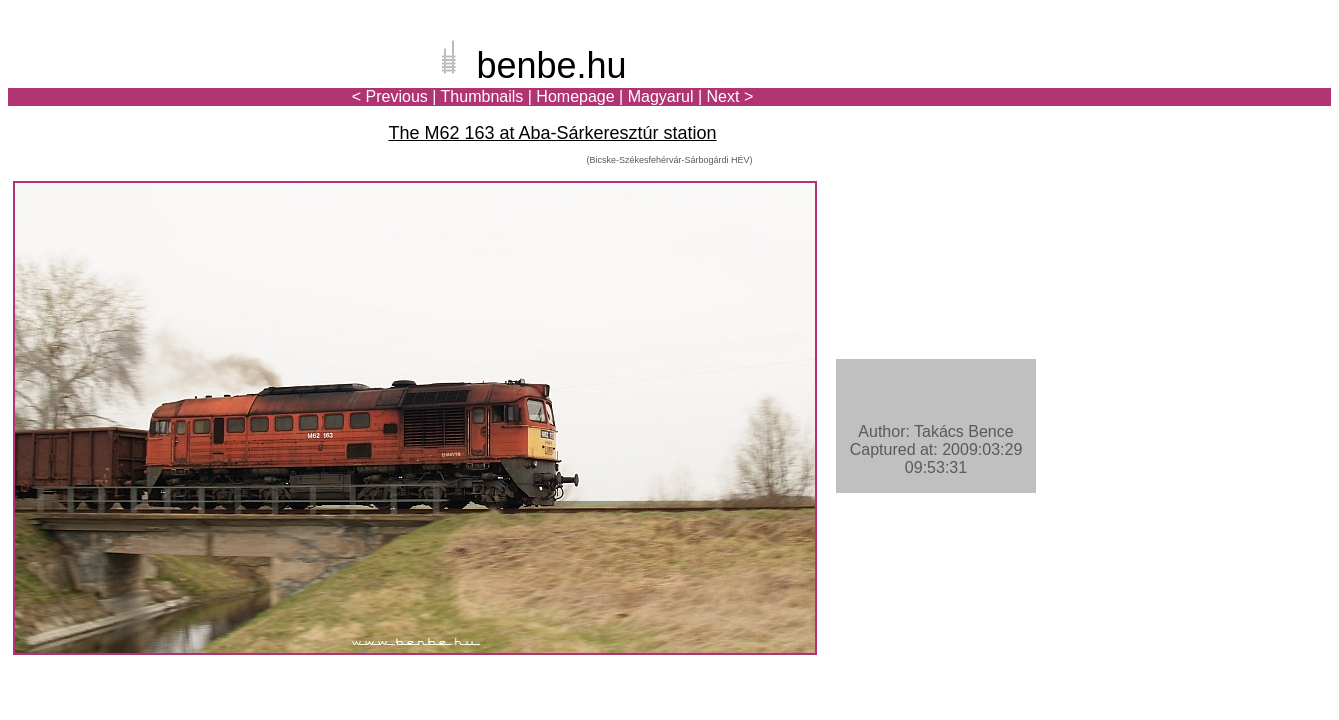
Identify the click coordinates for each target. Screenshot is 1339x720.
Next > (730, 96)
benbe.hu (551, 65)
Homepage (575, 96)
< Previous (390, 96)
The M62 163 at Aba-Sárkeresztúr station (552, 133)
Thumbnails (482, 96)
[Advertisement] (1214, 84)
